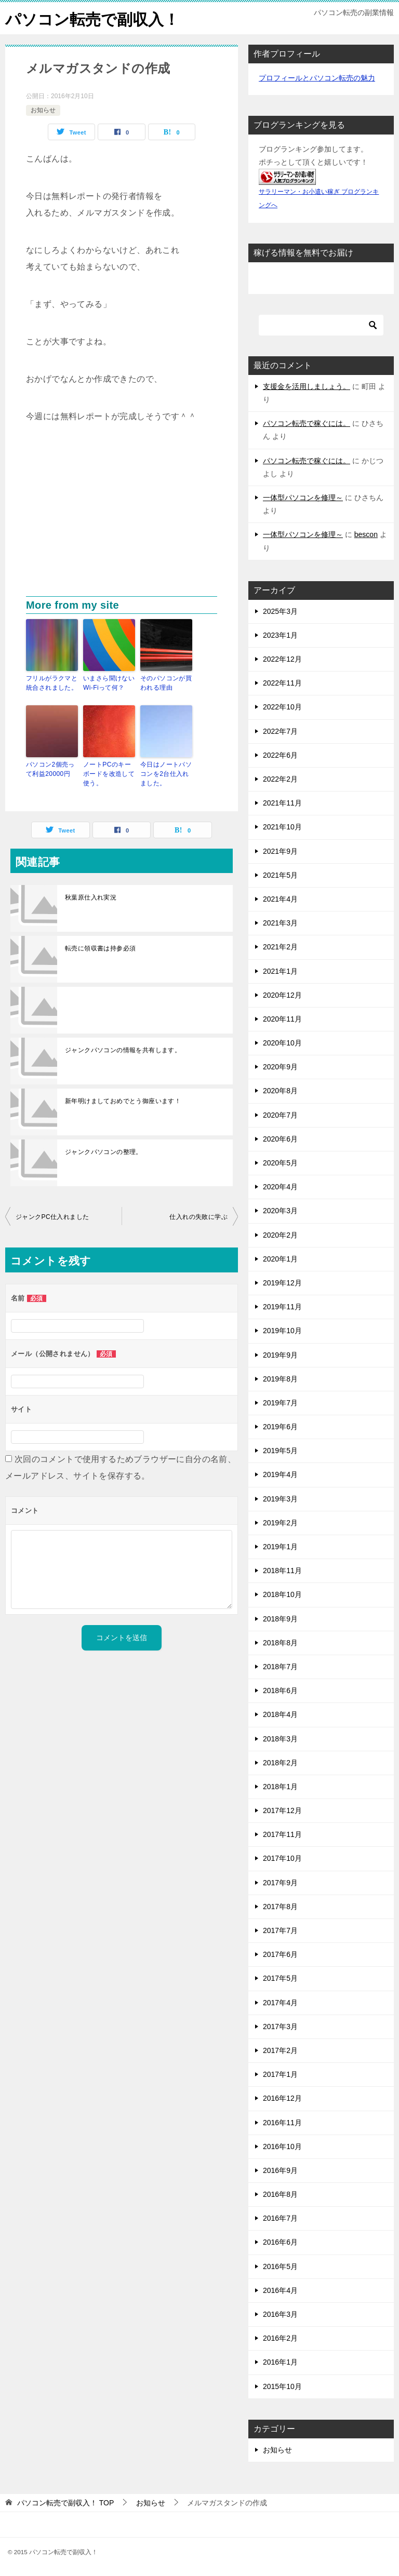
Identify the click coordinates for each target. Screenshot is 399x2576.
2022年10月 (282, 707)
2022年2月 (280, 778)
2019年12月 (282, 1282)
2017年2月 (280, 2050)
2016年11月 (282, 2122)
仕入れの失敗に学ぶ (198, 1216)
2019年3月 (280, 1498)
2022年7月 (280, 731)
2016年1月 (280, 2362)
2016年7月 (280, 2218)
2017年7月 (280, 1930)
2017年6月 (280, 1954)
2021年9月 (280, 851)
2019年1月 (280, 1546)
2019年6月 (280, 1426)
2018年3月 (280, 1738)
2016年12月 (282, 2098)
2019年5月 (280, 1450)
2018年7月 (280, 1666)
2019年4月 (280, 1474)
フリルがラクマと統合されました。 (51, 682)
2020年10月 (282, 1042)
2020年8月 (280, 1090)
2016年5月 (280, 2266)
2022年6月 (280, 754)
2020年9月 (280, 1067)
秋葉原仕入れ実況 (90, 897)
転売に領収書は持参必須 (100, 947)
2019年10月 (282, 1330)
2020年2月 (280, 1234)
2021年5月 (280, 874)
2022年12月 (282, 658)
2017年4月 (280, 2002)
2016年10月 (282, 2146)
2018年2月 (280, 1762)
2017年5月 (280, 1978)
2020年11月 (282, 1018)
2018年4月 (280, 1714)
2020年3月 (280, 1210)
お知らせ (43, 109)
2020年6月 (280, 1138)
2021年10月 (282, 827)
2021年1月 (280, 971)
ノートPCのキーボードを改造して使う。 (109, 773)
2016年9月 (280, 2170)
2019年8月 (280, 1378)
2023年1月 (280, 634)
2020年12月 (282, 994)
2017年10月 (282, 1858)
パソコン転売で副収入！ (92, 18)
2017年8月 (280, 1906)
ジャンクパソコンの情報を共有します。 (123, 1049)
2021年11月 (282, 803)
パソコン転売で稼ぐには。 (306, 423)
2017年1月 (280, 2074)
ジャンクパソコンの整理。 (103, 1151)
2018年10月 (282, 1594)
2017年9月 (280, 1882)
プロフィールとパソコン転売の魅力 (317, 77)
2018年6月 (280, 1690)
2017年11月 (282, 1834)
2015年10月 (282, 2386)
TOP (65, 2502)
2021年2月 (280, 947)
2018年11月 (282, 1570)
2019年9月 (280, 1354)
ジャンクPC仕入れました (52, 1216)
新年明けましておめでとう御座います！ (123, 1100)
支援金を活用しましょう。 (306, 386)
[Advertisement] (121, 518)
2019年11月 (282, 1306)
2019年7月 (280, 1402)
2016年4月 (280, 2290)
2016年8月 (280, 2194)
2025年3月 (280, 611)
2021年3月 (280, 922)
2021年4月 (280, 898)
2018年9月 (280, 1618)
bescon (366, 534)
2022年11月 (282, 683)
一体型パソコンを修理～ (303, 497)
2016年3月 (280, 2314)
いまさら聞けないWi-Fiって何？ (109, 682)
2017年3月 (280, 2026)
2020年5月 (280, 1162)
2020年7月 (280, 1114)
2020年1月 (280, 1258)
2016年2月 (280, 2338)
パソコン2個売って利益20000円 (50, 768)
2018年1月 (280, 1786)
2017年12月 (282, 1810)
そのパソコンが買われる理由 (166, 682)
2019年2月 (280, 1522)
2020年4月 (280, 1187)
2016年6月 (280, 2242)
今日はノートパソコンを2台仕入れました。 (166, 773)
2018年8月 (280, 1642)
